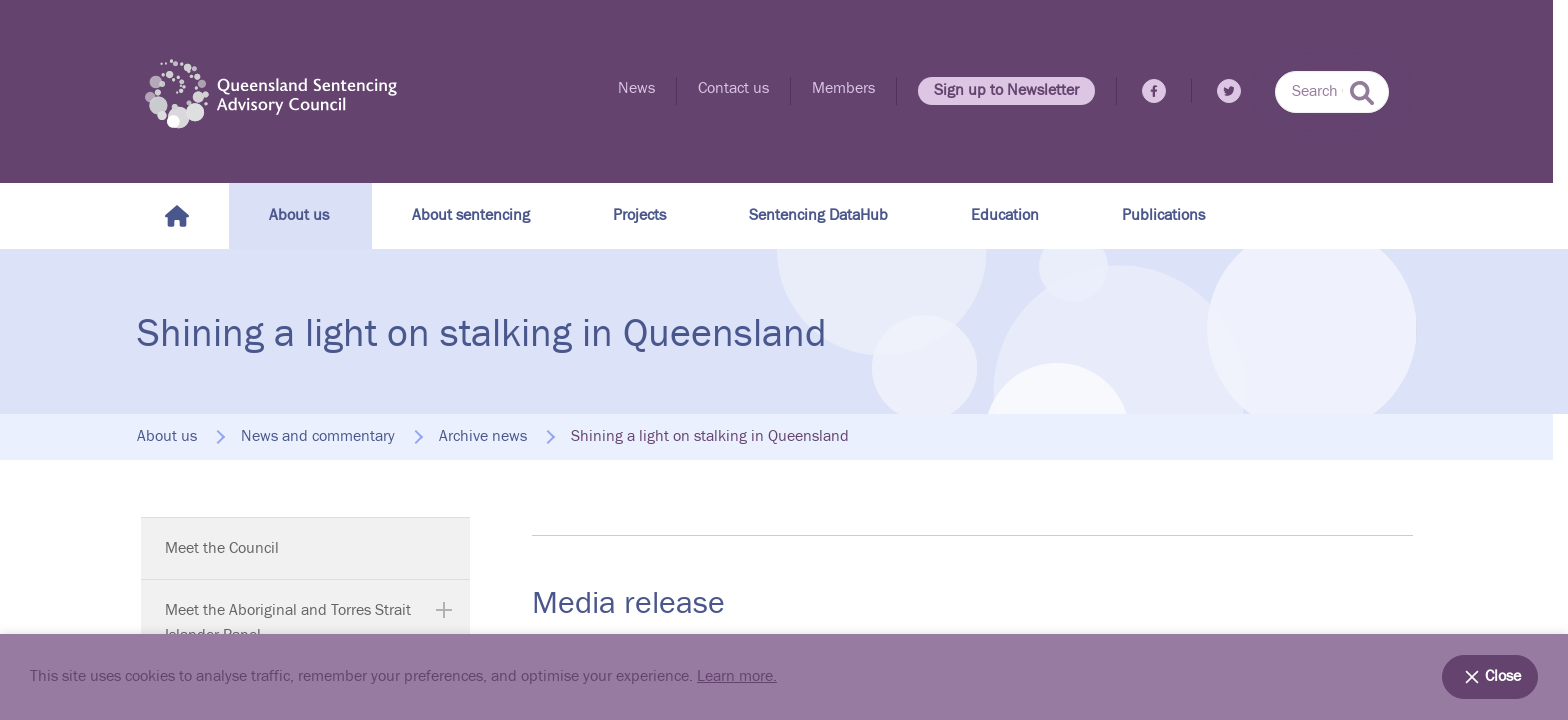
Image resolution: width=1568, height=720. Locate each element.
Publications (1163, 215)
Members (843, 88)
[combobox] (1332, 92)
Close (1490, 677)
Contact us (733, 88)
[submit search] (1362, 93)
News (636, 88)
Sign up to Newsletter (1006, 90)
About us (299, 215)
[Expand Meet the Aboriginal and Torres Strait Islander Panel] (444, 610)
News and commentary (318, 437)
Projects (639, 215)
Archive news (483, 437)
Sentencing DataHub (818, 215)
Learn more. (737, 676)
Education (1005, 215)
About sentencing (471, 215)
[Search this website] (1332, 92)
